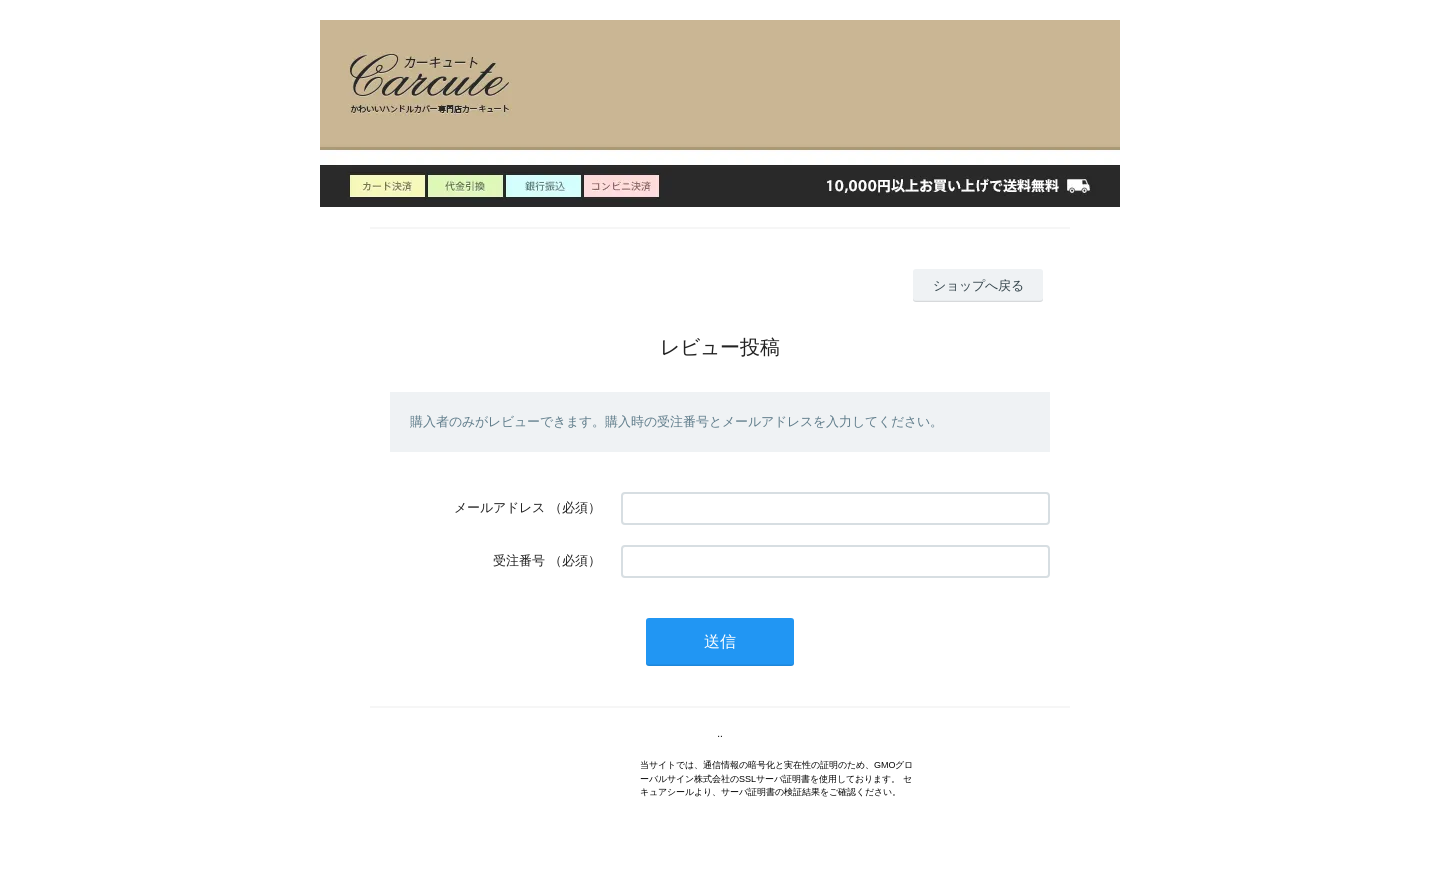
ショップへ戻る (978, 285)
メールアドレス (499, 507)
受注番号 (519, 560)
